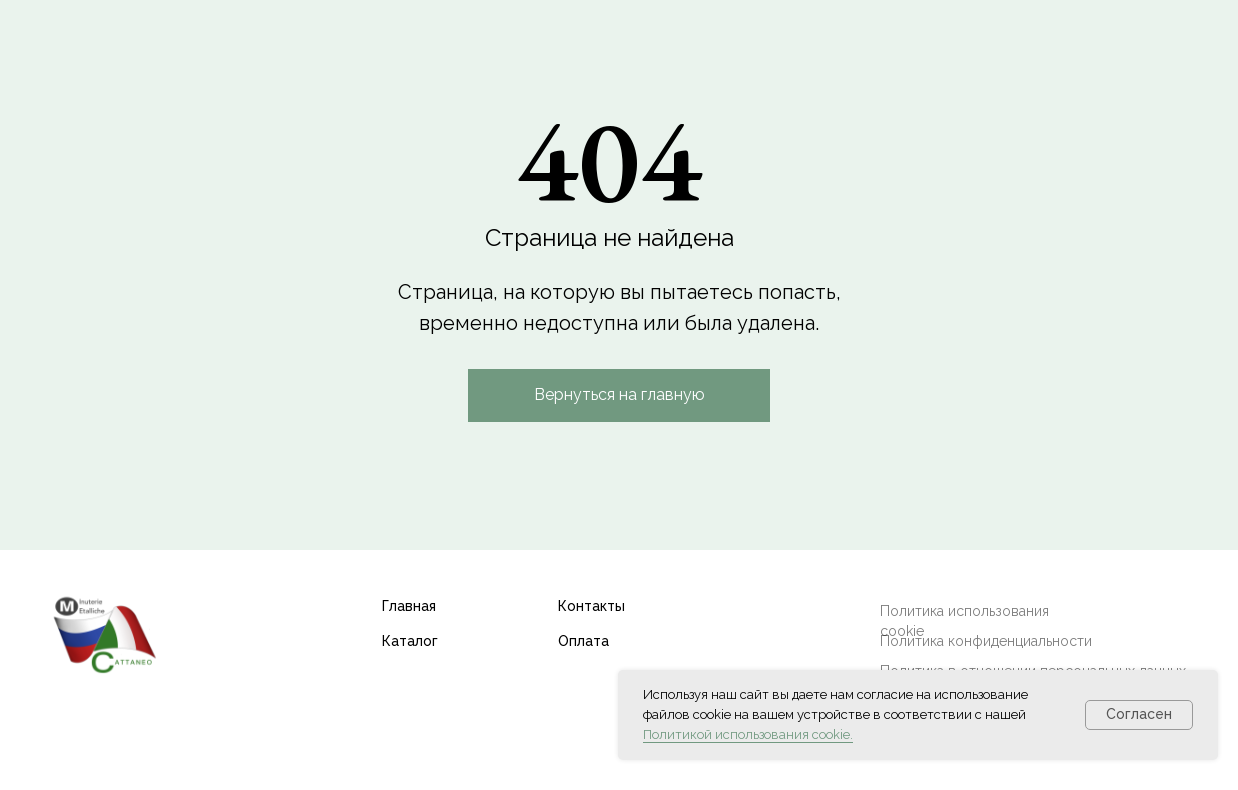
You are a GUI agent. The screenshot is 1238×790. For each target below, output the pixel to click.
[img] (104, 633)
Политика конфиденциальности (986, 641)
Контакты (591, 606)
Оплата (583, 641)
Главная (409, 606)
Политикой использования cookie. (748, 734)
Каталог (410, 641)
